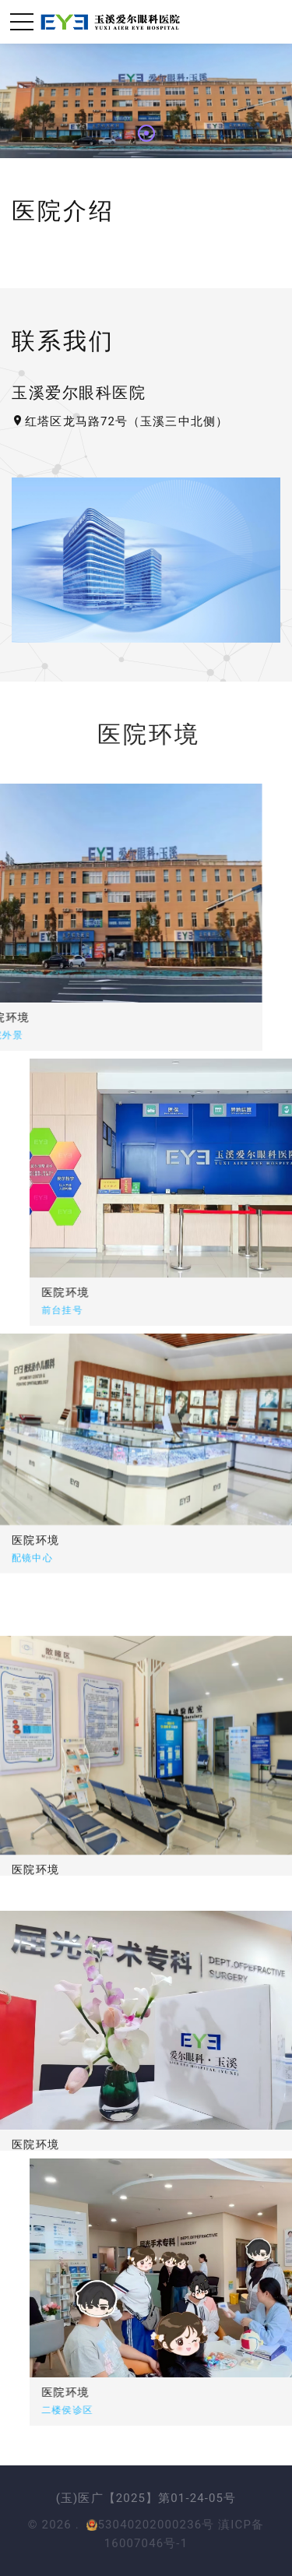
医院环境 (117, 1292)
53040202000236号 (150, 2525)
